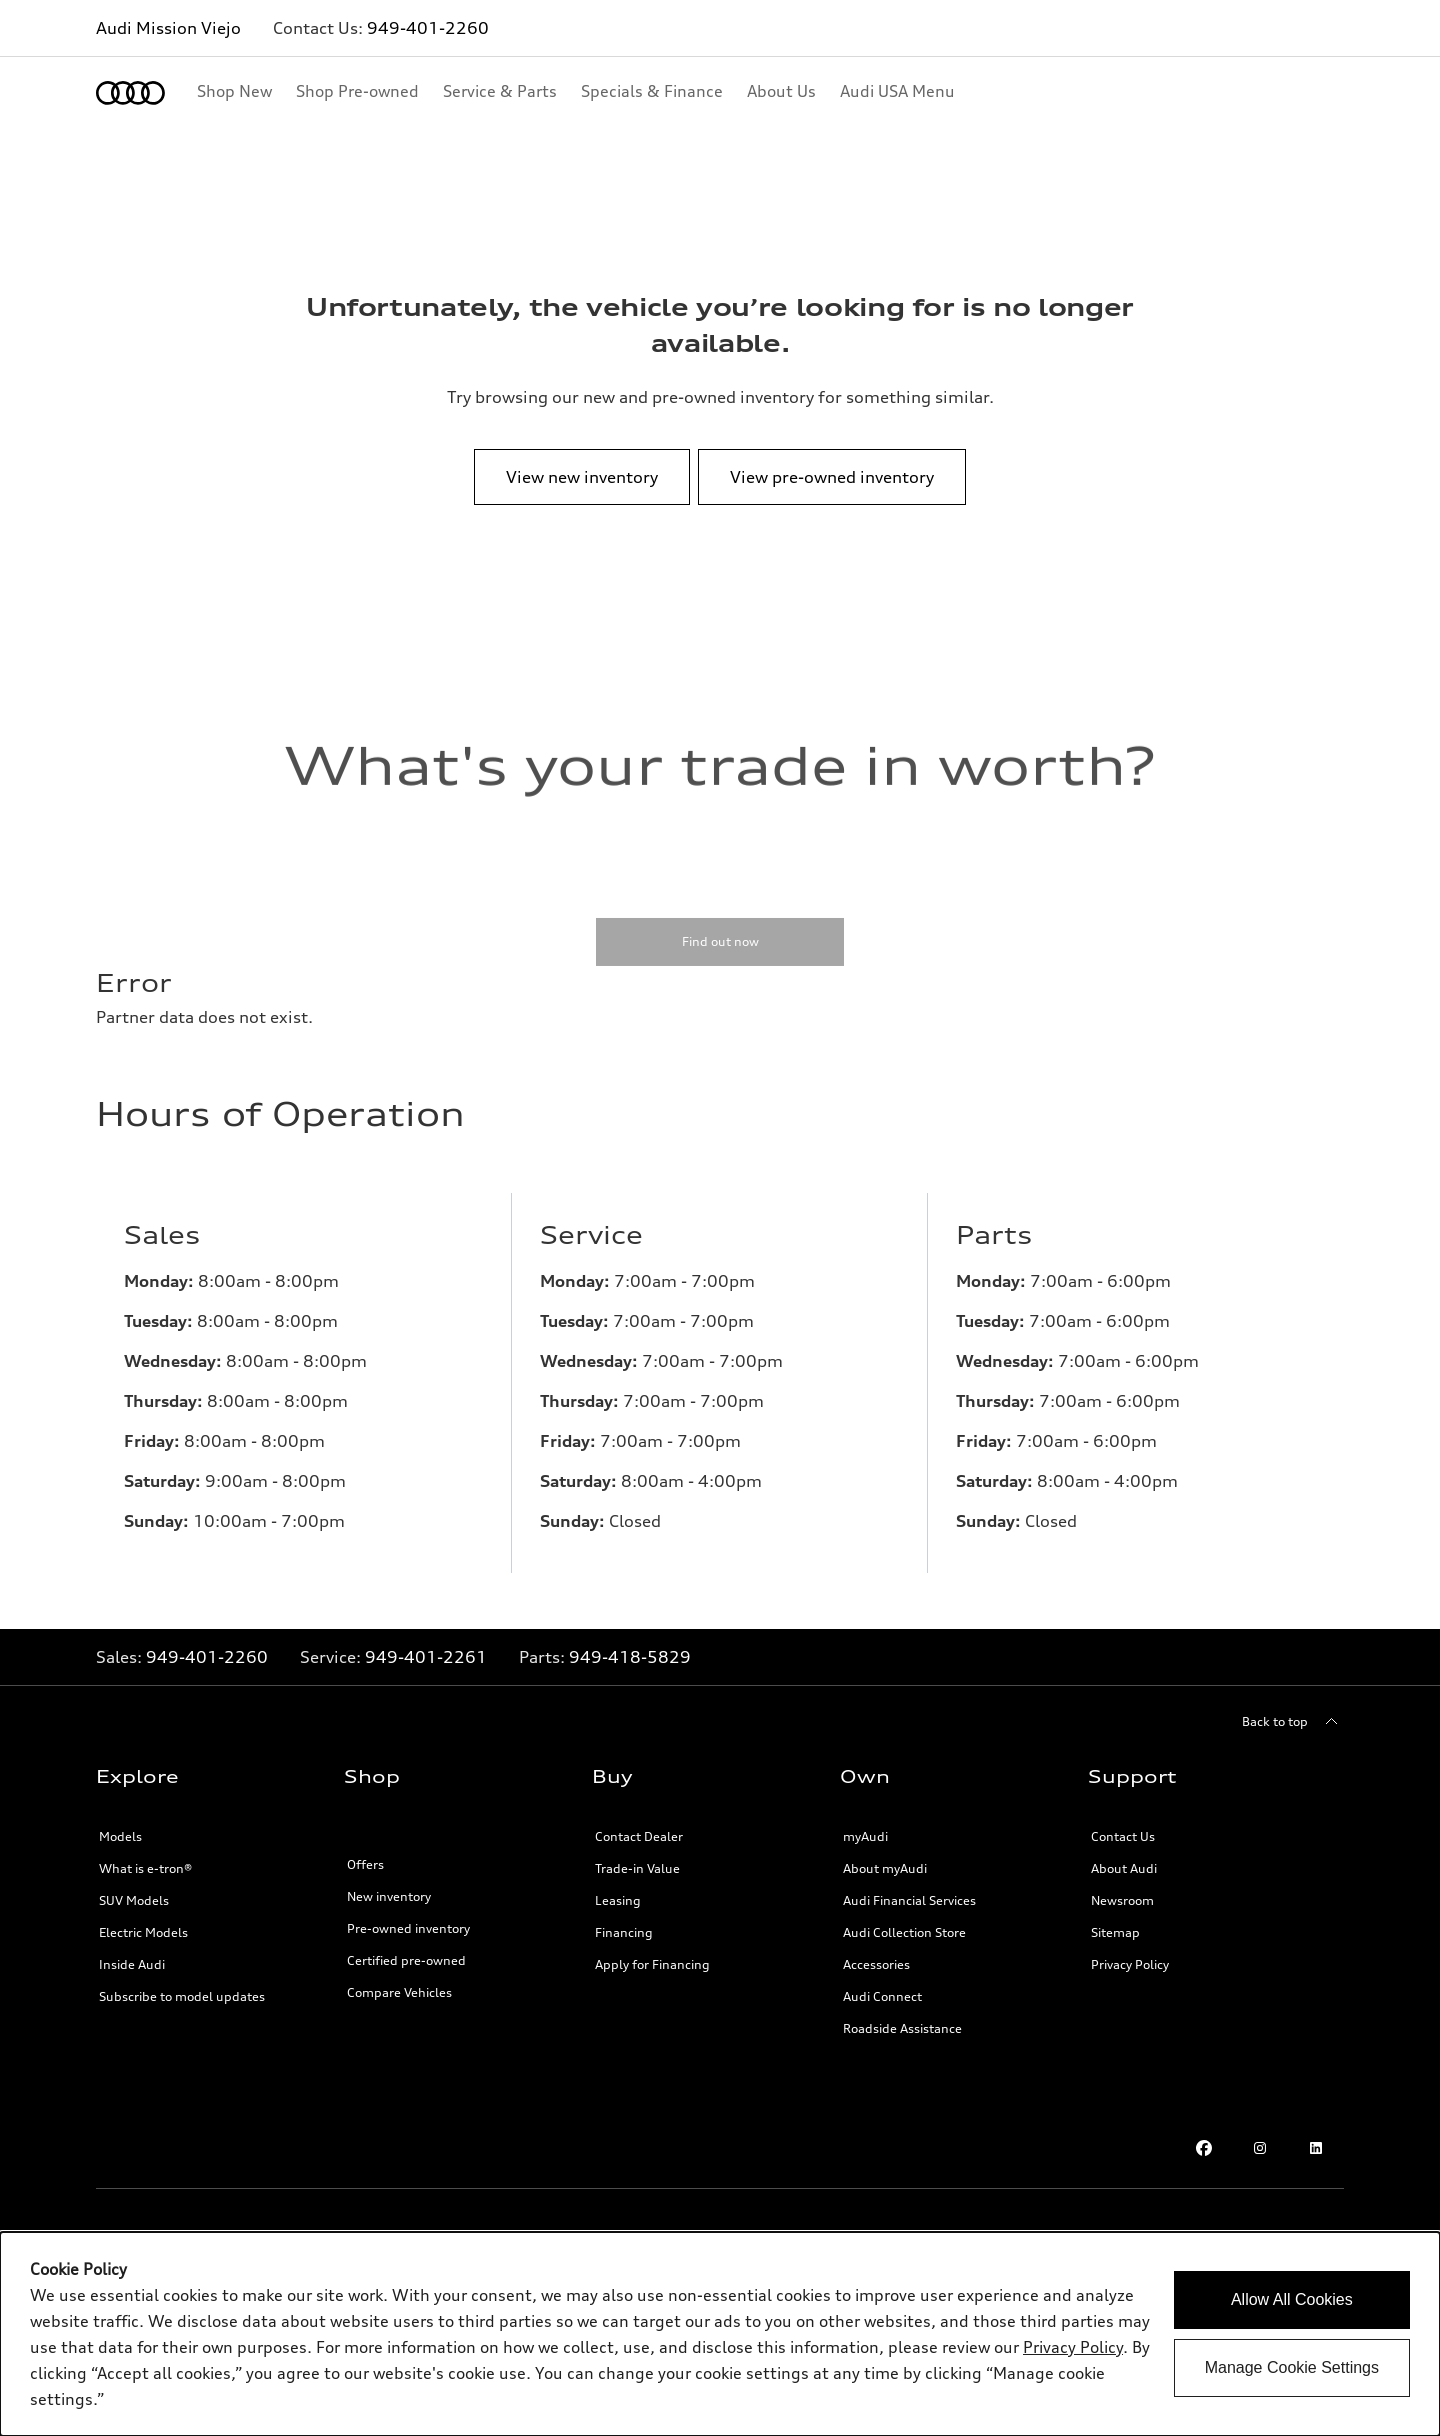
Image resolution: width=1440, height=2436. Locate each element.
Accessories (876, 1964)
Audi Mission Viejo (168, 28)
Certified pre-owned (406, 1960)
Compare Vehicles (399, 1992)
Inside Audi (132, 1964)
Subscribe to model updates (182, 1996)
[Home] (130, 93)
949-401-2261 (426, 1657)
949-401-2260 (428, 28)
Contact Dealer (639, 1836)
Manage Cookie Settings (1292, 2367)
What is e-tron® (145, 1868)
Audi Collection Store (904, 1932)
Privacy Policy (1130, 1964)
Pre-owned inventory (408, 1928)
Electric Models (143, 1932)
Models (120, 1836)
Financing (624, 1932)
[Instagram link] (1260, 2148)
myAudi (865, 1836)
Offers (365, 1864)
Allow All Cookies (1292, 2299)
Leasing (618, 1900)
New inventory (389, 1896)
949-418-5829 (630, 1657)
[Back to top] (1293, 1722)
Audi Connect (882, 1996)
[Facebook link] (1204, 2148)
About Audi (1124, 1868)
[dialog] (720, 2334)
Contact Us (1123, 1836)
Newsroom (1122, 1900)
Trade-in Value (637, 1868)
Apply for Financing (652, 1964)
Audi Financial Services (909, 1900)
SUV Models (134, 1900)
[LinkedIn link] (1316, 2148)
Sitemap (1115, 1932)
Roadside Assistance (902, 2028)
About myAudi (885, 1868)
